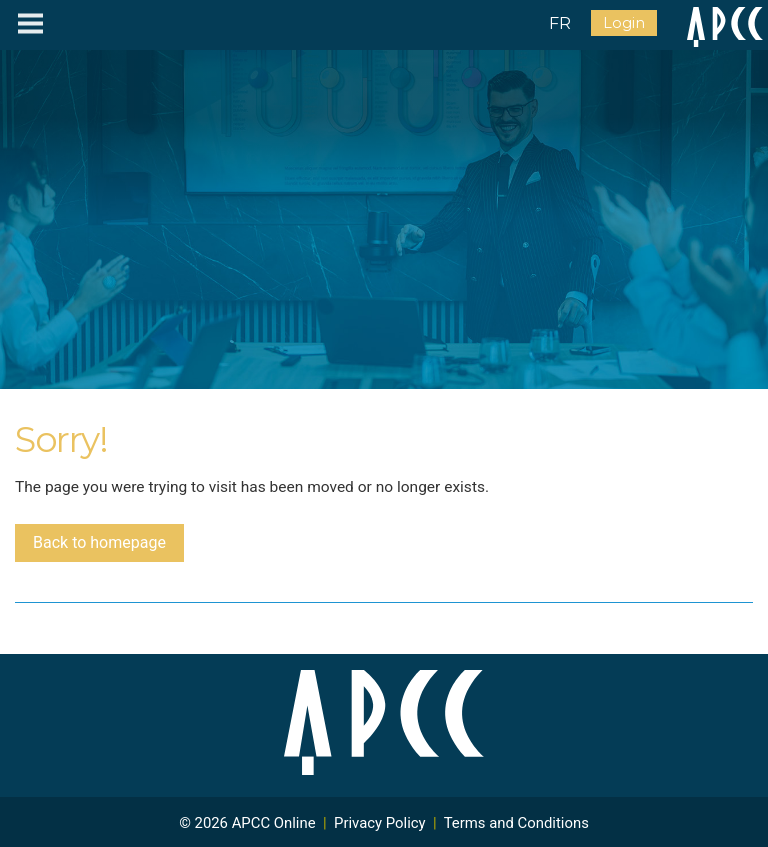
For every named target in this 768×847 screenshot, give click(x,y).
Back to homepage (99, 542)
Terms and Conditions (516, 823)
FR (560, 23)
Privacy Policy (380, 823)
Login (624, 23)
